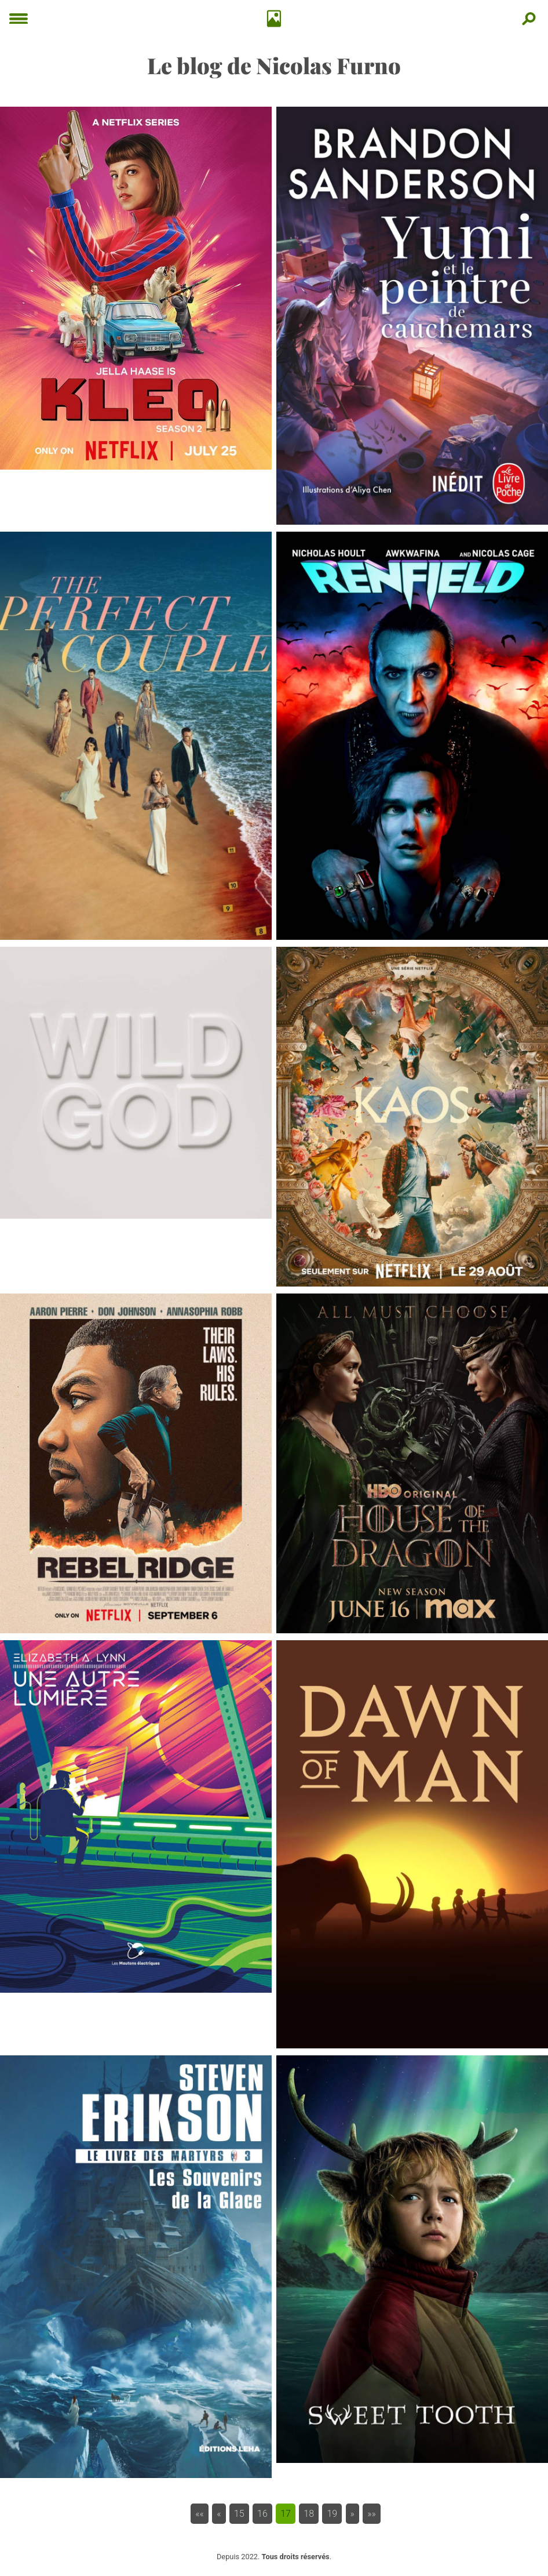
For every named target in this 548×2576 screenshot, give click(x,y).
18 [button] (309, 2513)
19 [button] (332, 2513)
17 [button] (285, 2513)
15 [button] (239, 2513)
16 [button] (262, 2513)
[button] (200, 2514)
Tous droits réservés (296, 2556)
